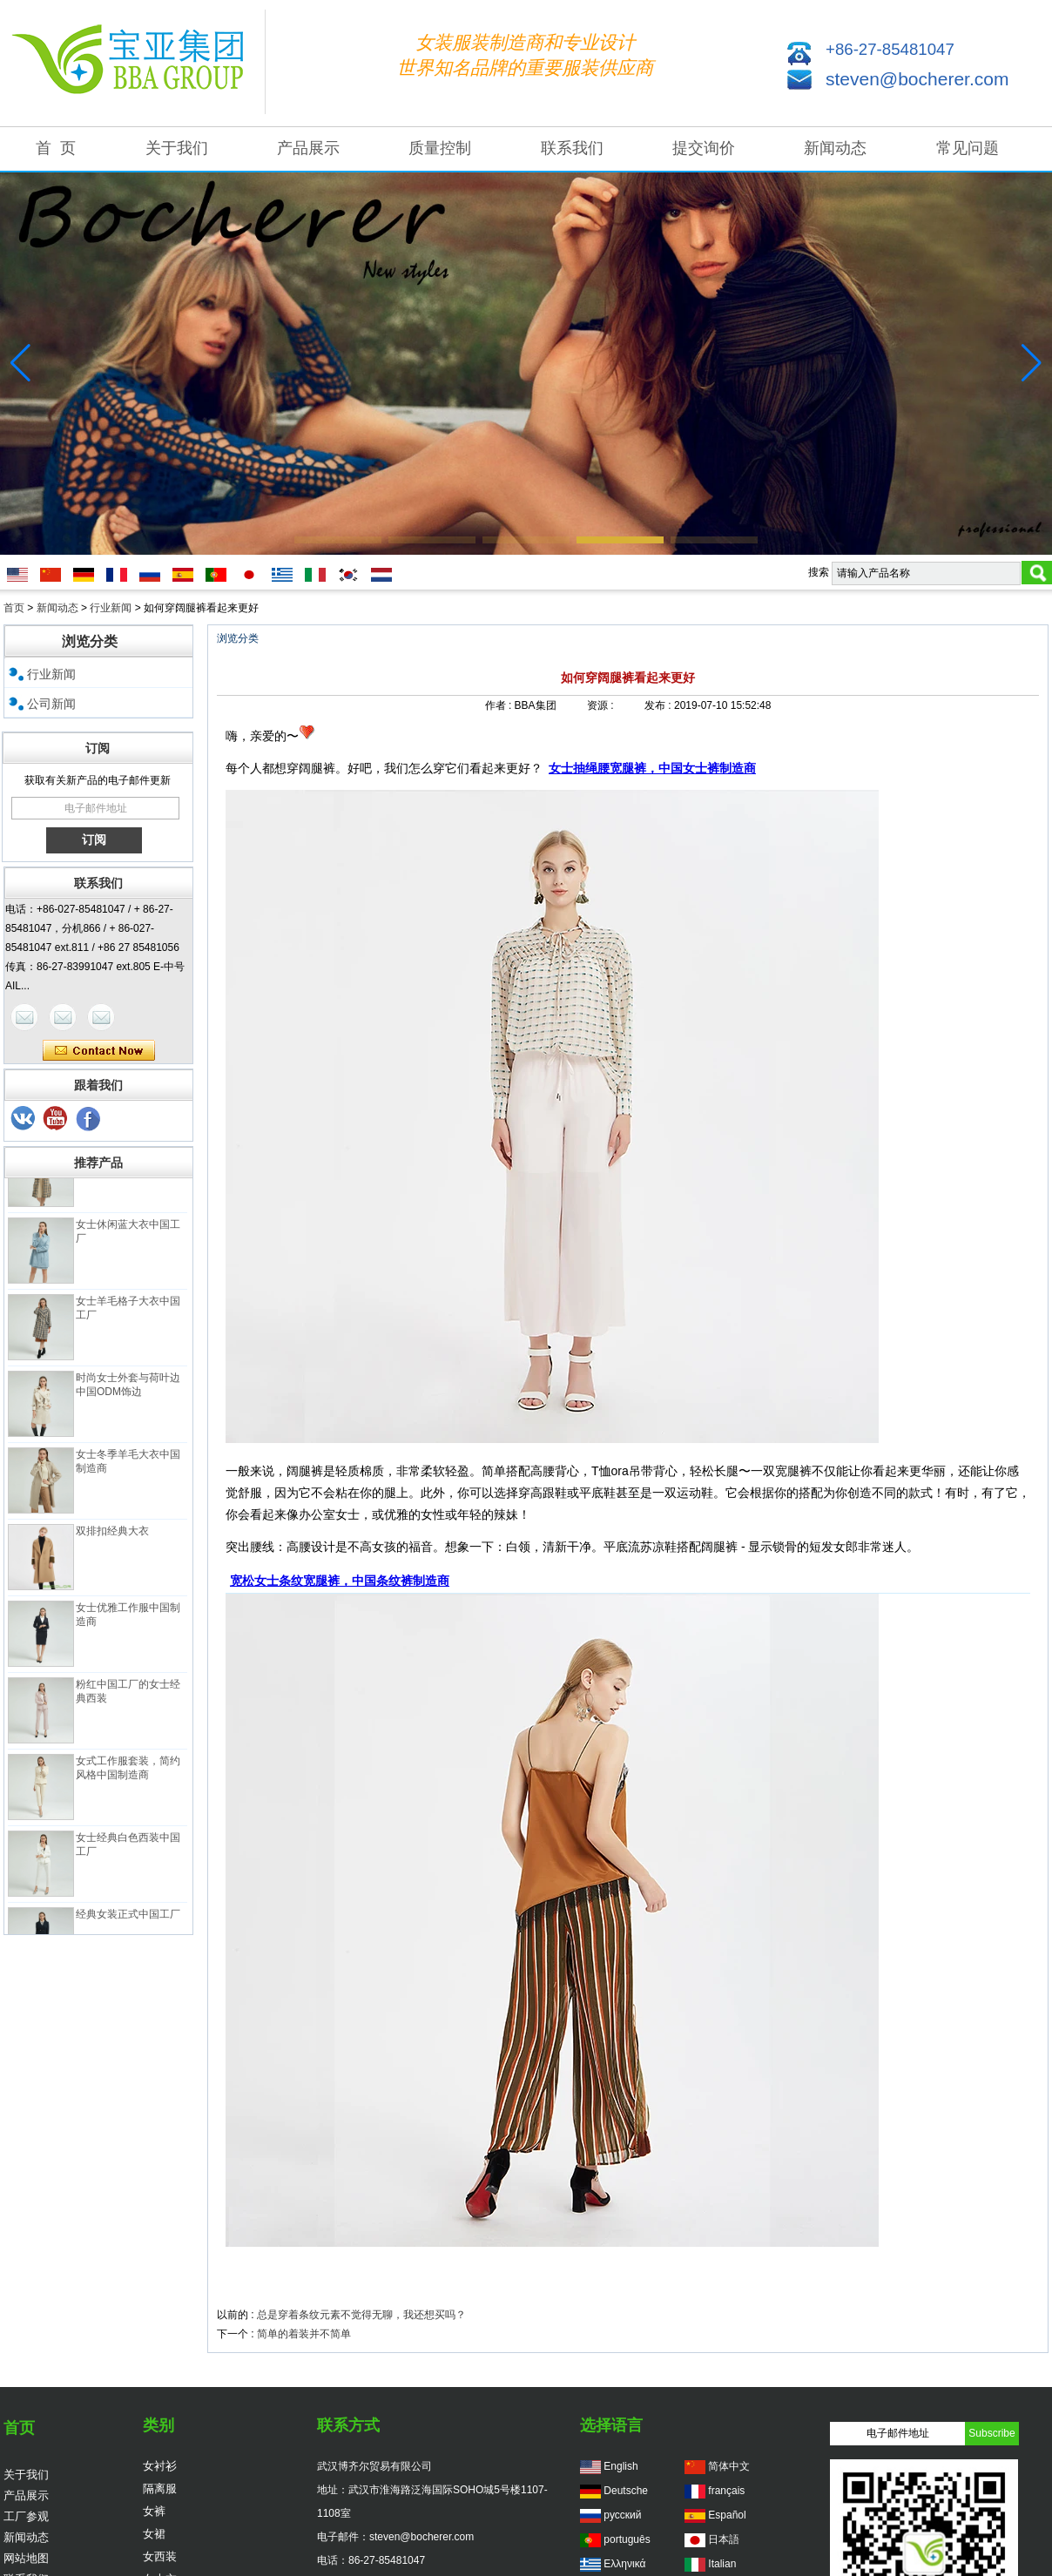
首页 (13, 608)
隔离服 (160, 2488)
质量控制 (439, 148)
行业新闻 (111, 608)
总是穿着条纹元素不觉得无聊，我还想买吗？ (361, 2315)
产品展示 (308, 148)
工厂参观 (26, 2516)
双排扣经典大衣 (112, 1533)
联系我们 (572, 148)
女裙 (154, 2533)
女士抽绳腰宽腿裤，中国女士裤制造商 (652, 768)
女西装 (160, 2556)
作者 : (500, 705)
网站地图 (26, 2558)
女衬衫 (160, 2465)
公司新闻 (51, 704)
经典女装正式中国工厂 (128, 1917)
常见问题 (967, 148)
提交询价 (703, 148)
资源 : (602, 705)
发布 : (659, 705)
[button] (337, 539)
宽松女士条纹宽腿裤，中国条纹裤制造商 (339, 1581)
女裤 (154, 2511)
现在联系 (99, 1051)
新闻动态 (835, 148)
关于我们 (176, 148)
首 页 (56, 148)
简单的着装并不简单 (304, 2334)
